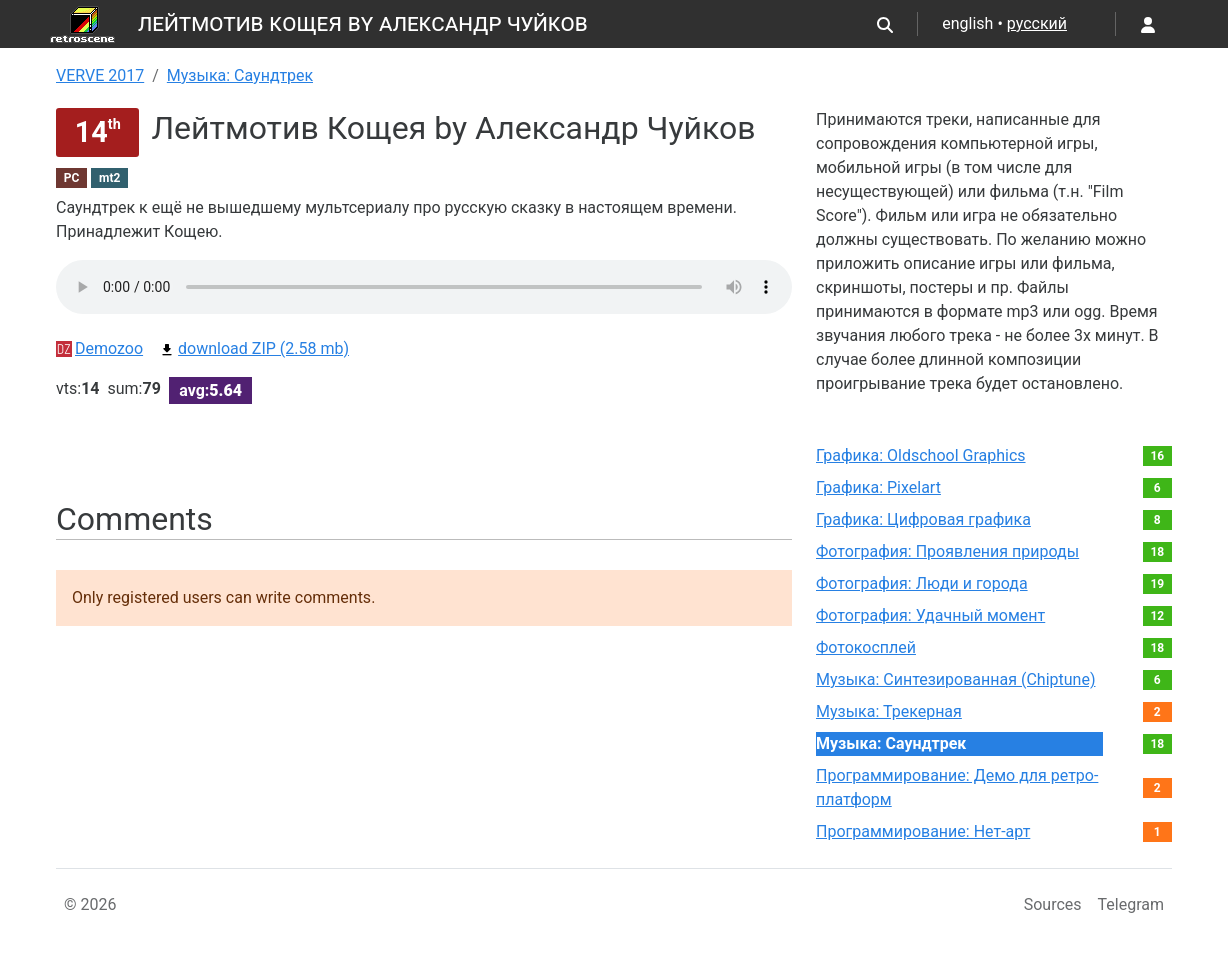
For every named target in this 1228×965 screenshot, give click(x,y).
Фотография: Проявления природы (947, 551)
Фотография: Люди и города (922, 583)
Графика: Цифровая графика (923, 519)
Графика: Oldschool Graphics (921, 455)
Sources (1053, 904)
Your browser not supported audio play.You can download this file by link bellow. (424, 287)
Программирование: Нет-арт (923, 831)
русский (1037, 23)
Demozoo (99, 348)
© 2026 (90, 904)
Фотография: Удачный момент (930, 615)
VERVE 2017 (100, 75)
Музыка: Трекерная (889, 711)
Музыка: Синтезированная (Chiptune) (955, 679)
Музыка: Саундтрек (240, 75)
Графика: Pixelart (878, 487)
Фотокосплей (866, 647)
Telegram (1131, 904)
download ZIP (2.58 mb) (254, 348)
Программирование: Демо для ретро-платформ (957, 787)
